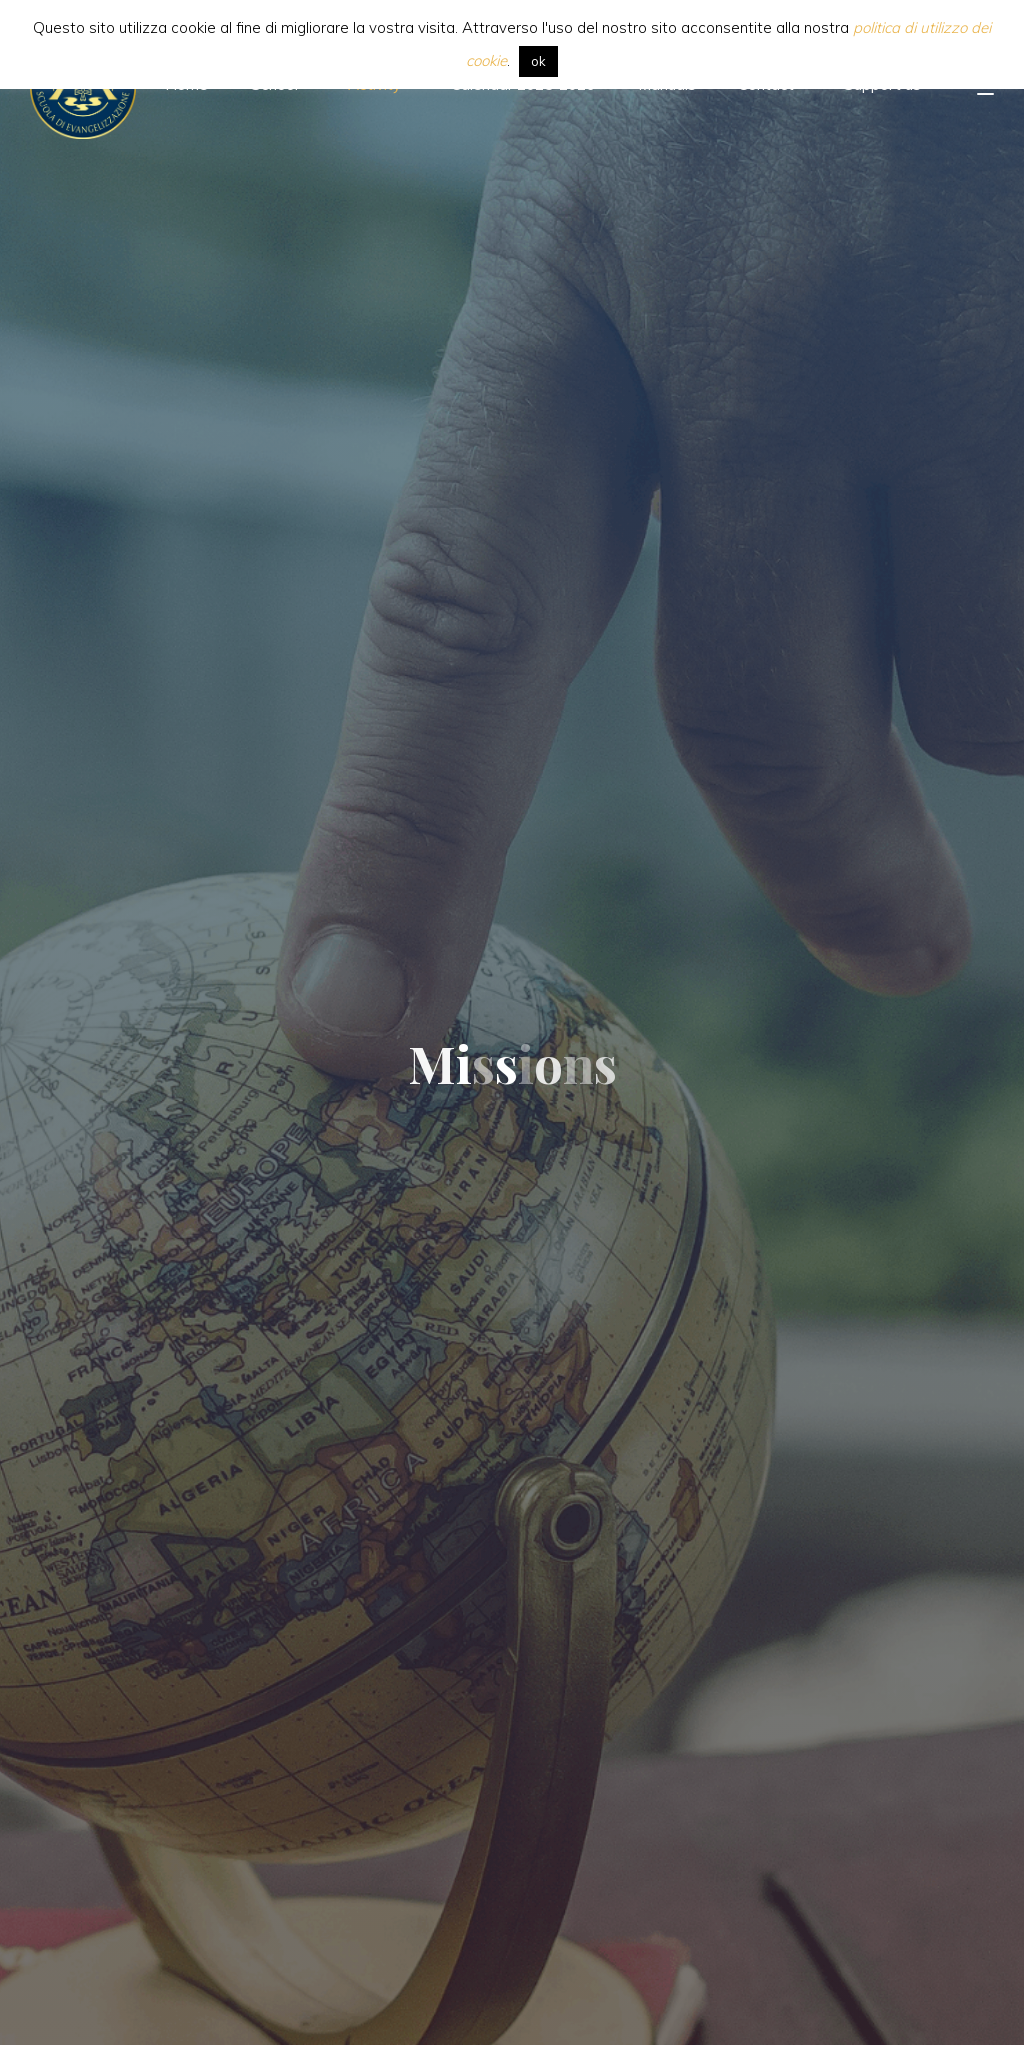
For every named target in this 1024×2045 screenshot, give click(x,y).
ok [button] (538, 61)
